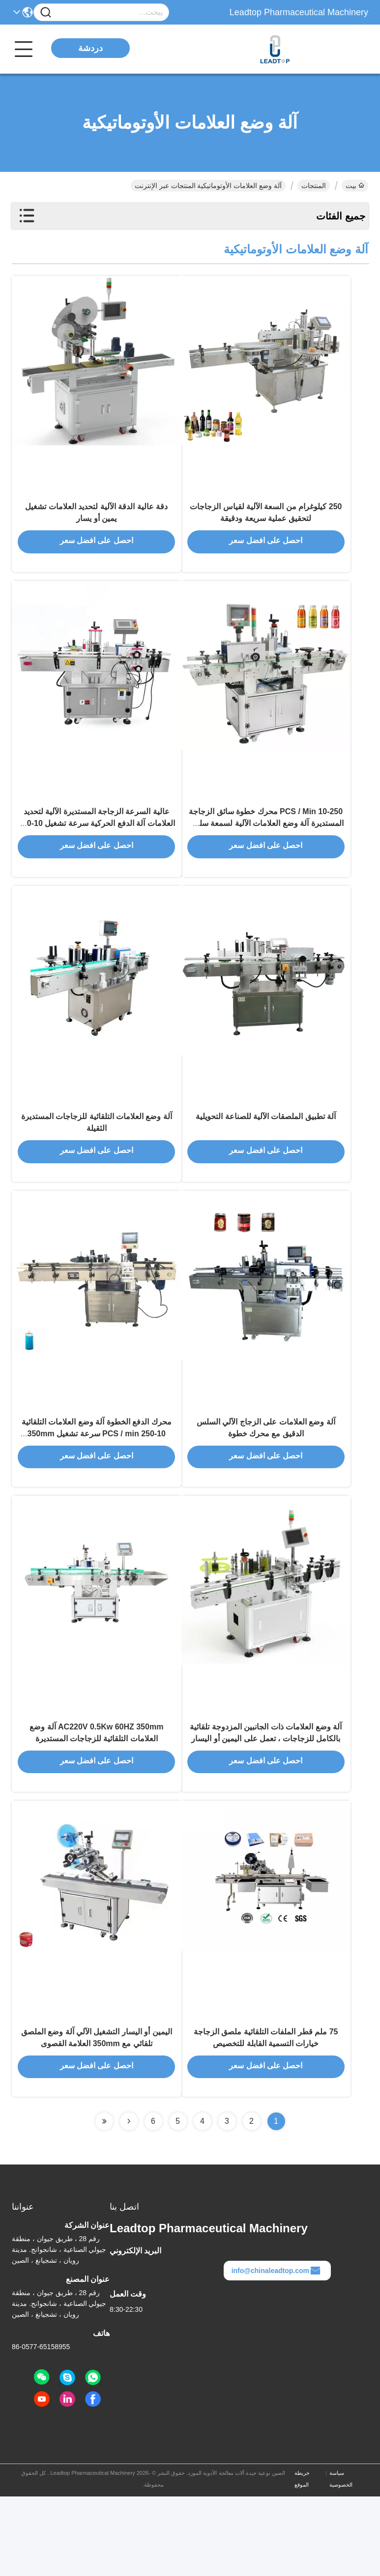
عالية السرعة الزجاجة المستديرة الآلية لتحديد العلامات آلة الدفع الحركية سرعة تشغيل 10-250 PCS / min (96, 848)
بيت (355, 186)
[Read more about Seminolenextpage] (129, 2201)
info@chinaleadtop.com (276, 2350)
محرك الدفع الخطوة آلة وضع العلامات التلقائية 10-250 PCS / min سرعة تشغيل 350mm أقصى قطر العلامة (97, 1485)
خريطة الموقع (302, 2558)
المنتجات (313, 186)
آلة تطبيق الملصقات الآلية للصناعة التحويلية (266, 1155)
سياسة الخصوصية (340, 2558)
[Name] (46, 12)
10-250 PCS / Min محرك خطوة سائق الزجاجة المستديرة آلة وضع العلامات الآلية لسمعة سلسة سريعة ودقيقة (266, 848)
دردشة (90, 48)
